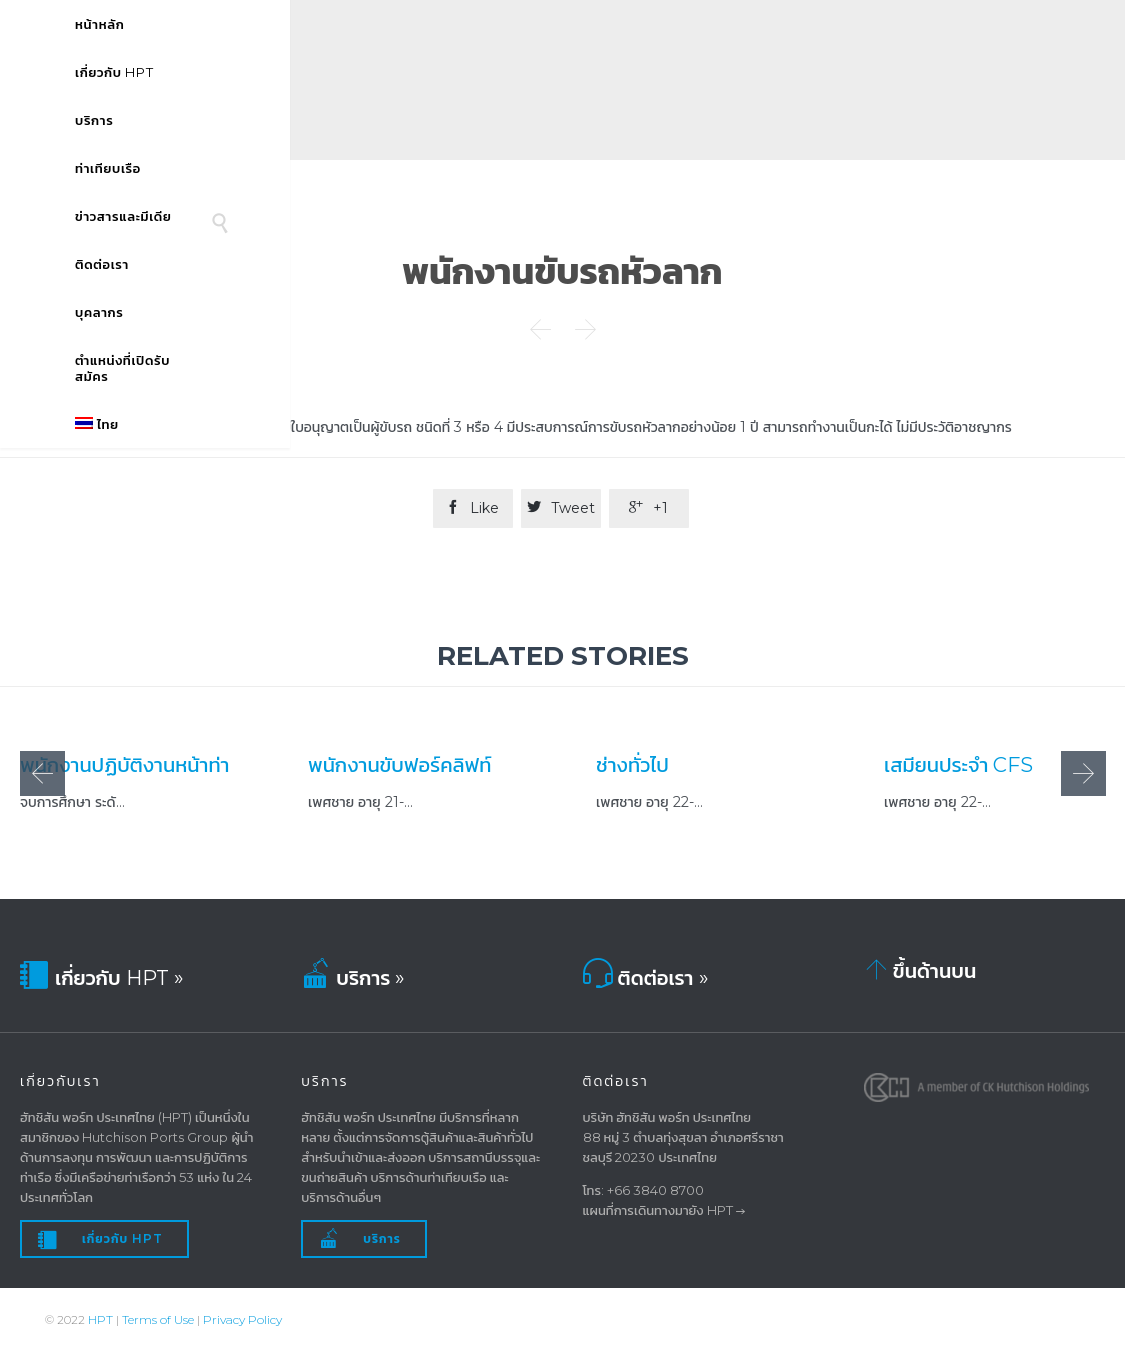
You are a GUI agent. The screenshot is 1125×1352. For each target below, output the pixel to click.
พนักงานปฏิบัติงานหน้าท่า (124, 764)
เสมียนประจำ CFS (958, 764)
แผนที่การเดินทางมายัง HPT (658, 1210)
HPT (100, 1319)
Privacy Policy (242, 1319)
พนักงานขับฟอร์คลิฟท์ (399, 764)
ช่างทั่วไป (632, 764)
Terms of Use (158, 1319)
